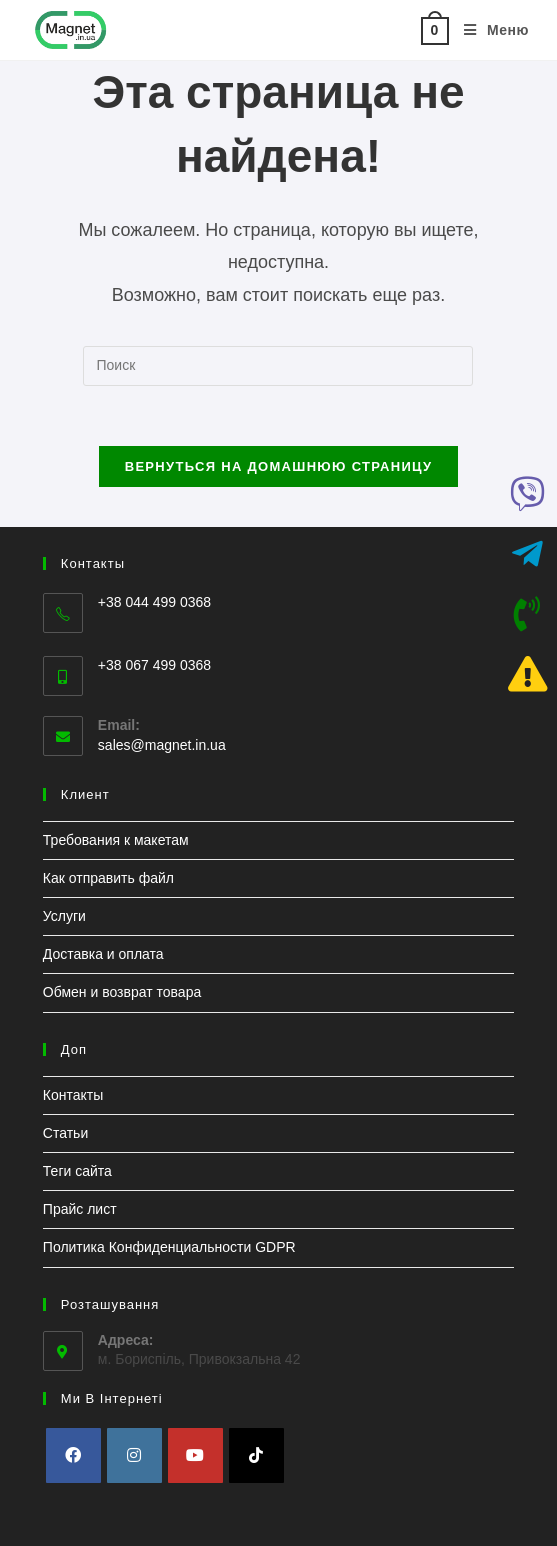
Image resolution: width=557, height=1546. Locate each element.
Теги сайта (77, 1171)
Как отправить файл (108, 878)
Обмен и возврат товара (122, 992)
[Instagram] (134, 1455)
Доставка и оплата (103, 954)
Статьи (65, 1133)
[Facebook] (73, 1455)
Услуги (64, 916)
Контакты (73, 1095)
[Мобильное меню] (489, 30)
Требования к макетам (116, 840)
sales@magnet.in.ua (162, 745)
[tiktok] (256, 1455)
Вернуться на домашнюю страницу (279, 466)
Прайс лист (80, 1209)
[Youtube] (195, 1455)
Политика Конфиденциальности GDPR (169, 1247)
